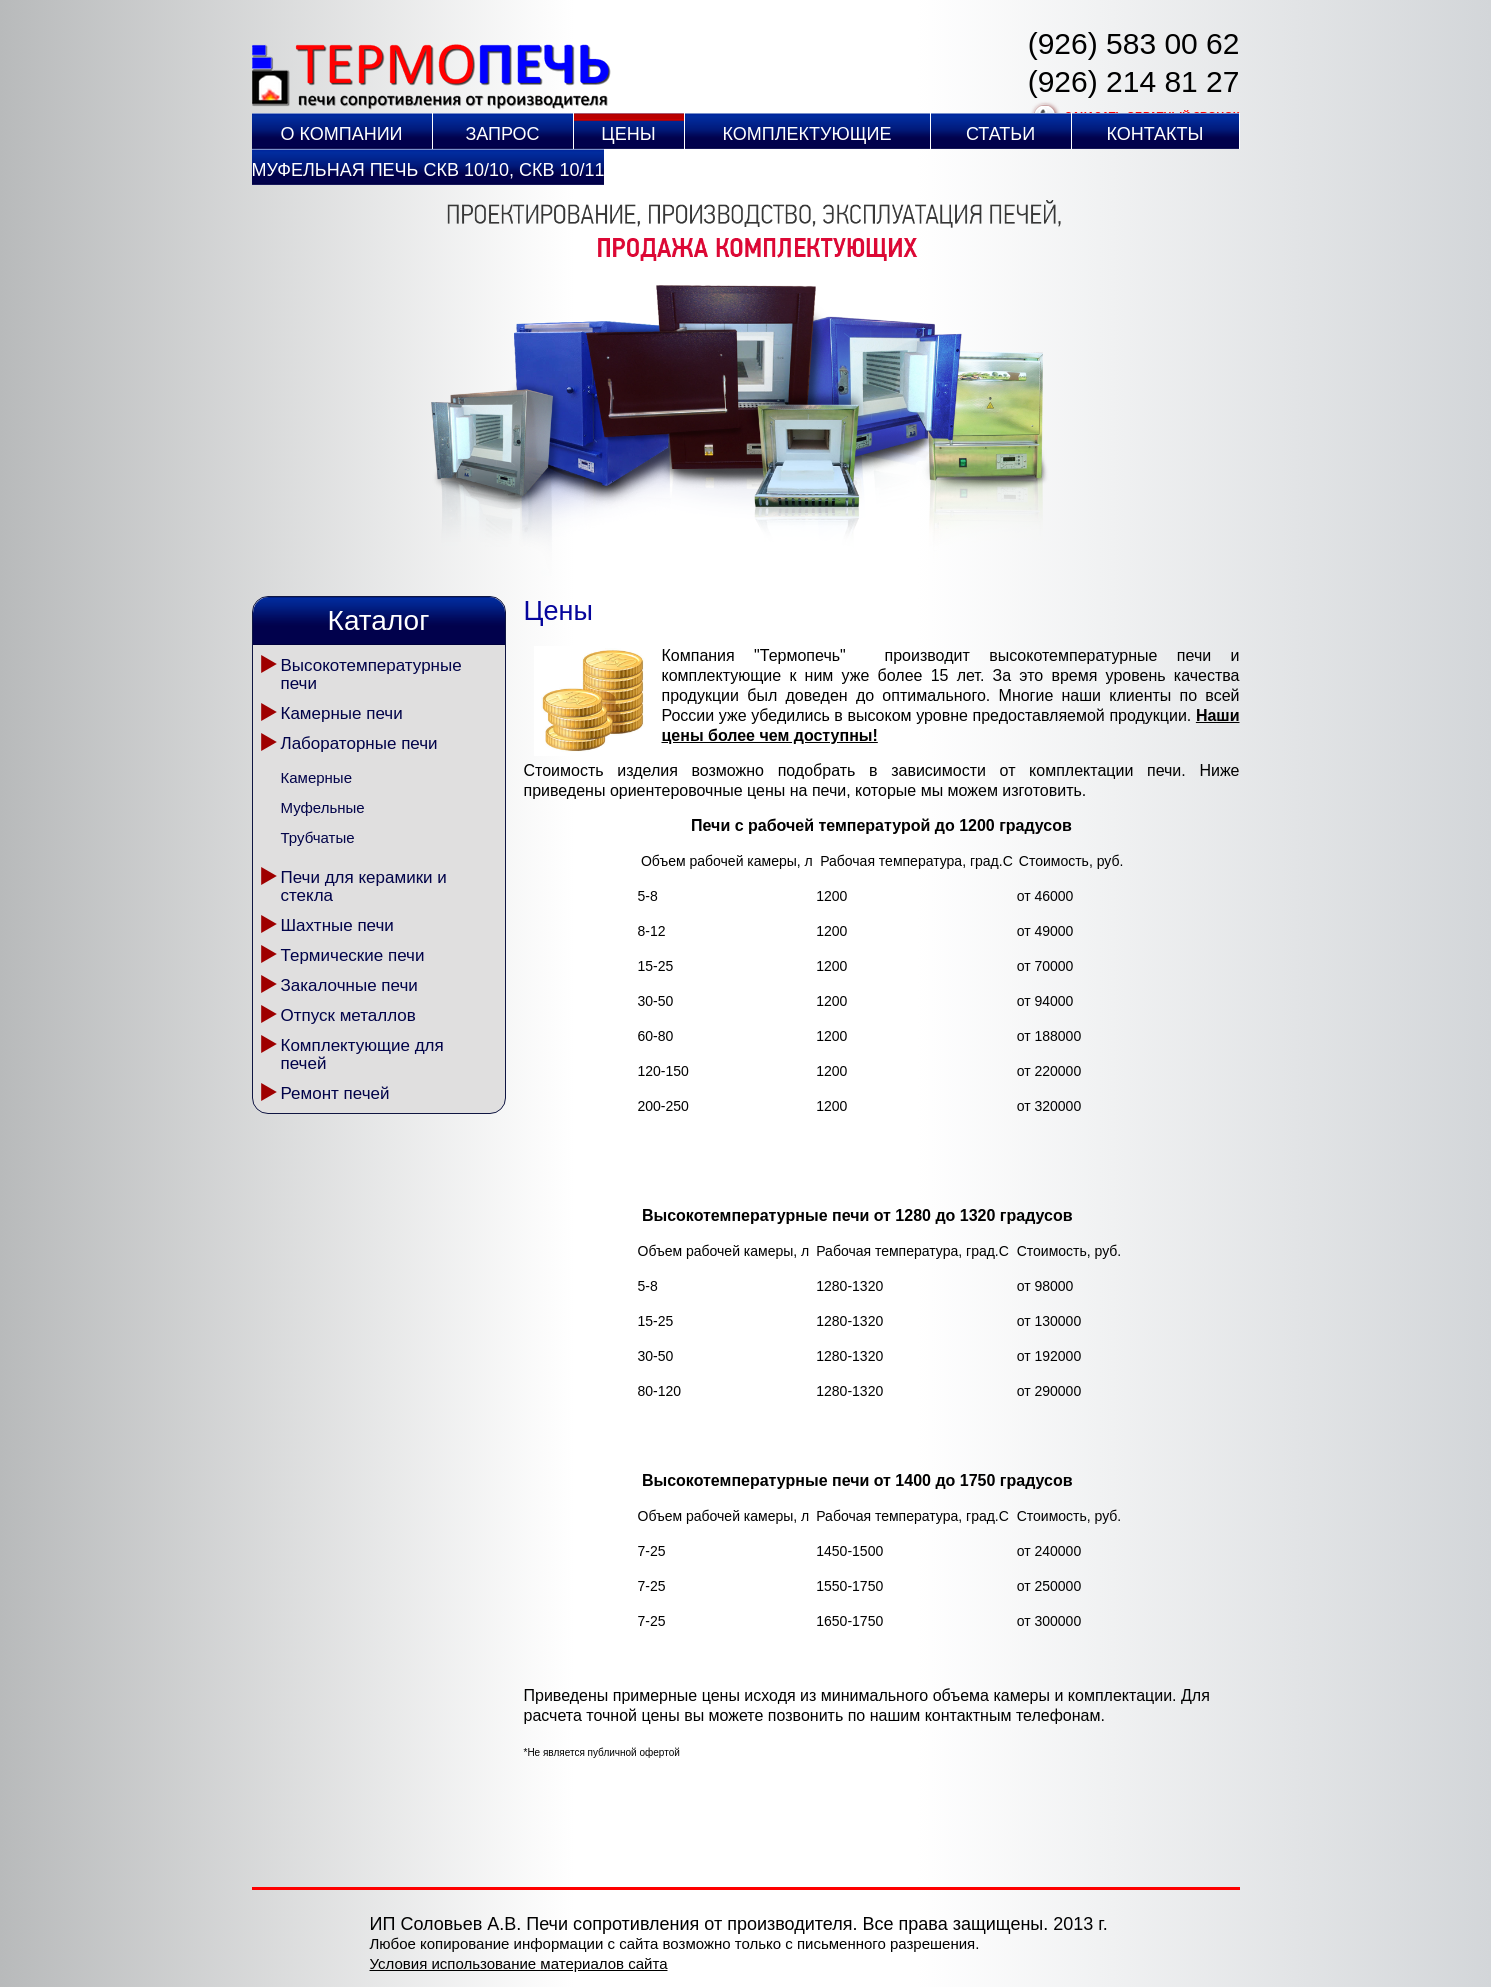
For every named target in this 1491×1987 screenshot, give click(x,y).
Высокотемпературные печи (371, 674)
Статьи (1000, 134)
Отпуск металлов (348, 1015)
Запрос (502, 134)
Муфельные (323, 807)
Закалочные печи (349, 985)
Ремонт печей (335, 1093)
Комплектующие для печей (362, 1054)
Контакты (1154, 134)
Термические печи (353, 955)
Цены (628, 134)
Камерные (316, 777)
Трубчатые (318, 837)
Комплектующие (807, 134)
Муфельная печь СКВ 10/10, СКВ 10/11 (428, 170)
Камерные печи (342, 713)
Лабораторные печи (359, 743)
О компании (341, 134)
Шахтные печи (337, 925)
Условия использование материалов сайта (519, 1963)
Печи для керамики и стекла (364, 886)
